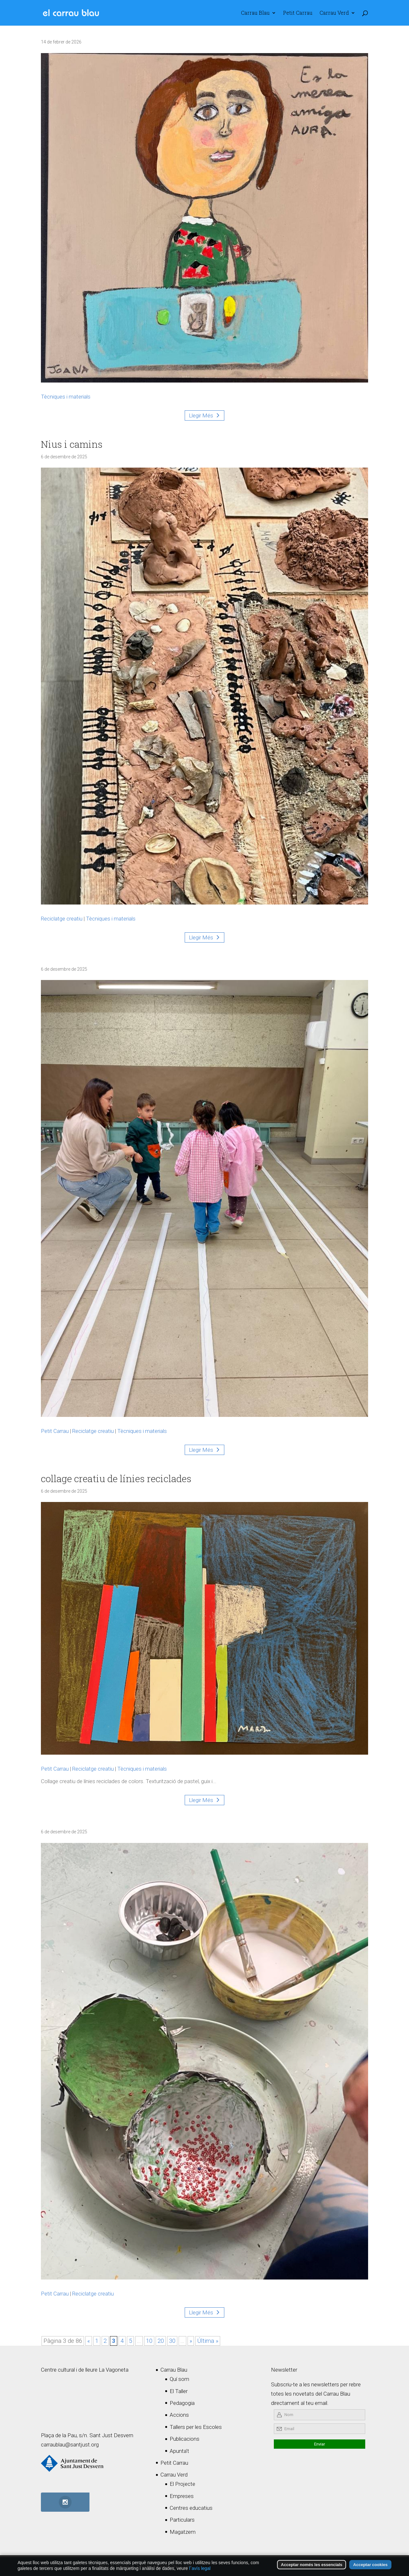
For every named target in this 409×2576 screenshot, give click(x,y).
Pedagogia (182, 2403)
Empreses (182, 2496)
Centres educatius (191, 2508)
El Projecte (182, 2484)
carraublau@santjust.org (70, 2444)
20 (161, 2340)
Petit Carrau (298, 13)
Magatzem (183, 2532)
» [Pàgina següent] (190, 2340)
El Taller (179, 2391)
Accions (179, 2415)
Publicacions (184, 2439)
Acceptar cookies (370, 2565)
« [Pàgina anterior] (88, 2340)
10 (149, 2340)
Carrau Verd (334, 13)
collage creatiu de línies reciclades (116, 1478)
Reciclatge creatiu (61, 918)
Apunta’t (179, 2451)
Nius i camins (72, 444)
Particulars (182, 2520)
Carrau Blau (255, 13)
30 (172, 2340)
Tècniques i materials (65, 396)
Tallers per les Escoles (196, 2427)
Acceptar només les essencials (311, 2565)
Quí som (179, 2379)
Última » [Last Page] (207, 2340)
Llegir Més (201, 415)
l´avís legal (200, 2568)
